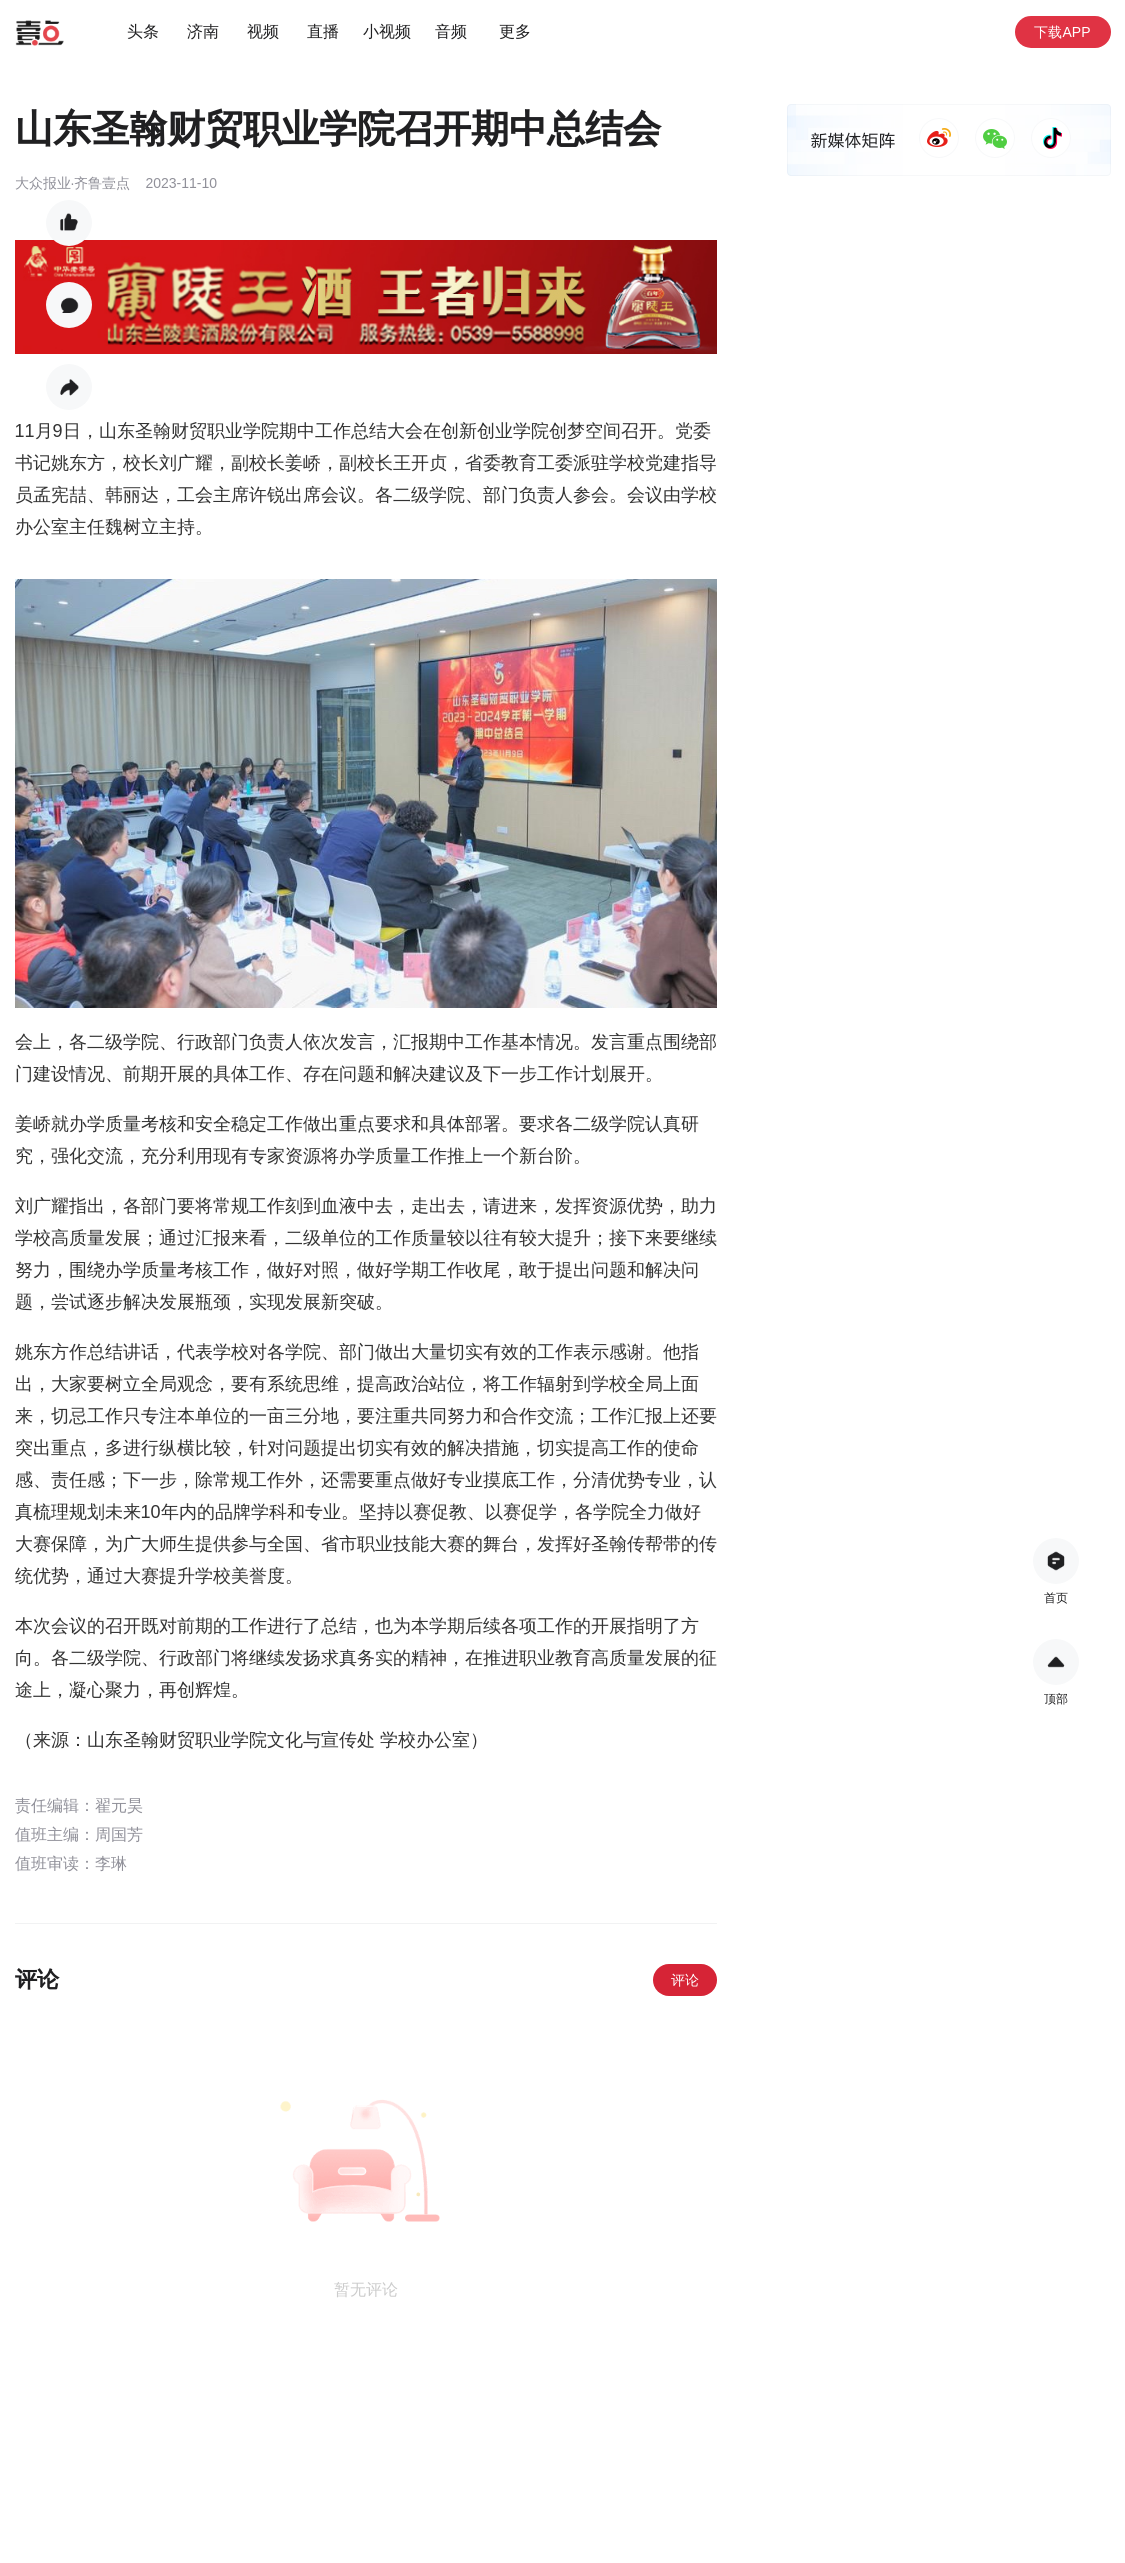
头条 (143, 31)
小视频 (387, 31)
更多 (515, 31)
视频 (263, 31)
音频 (451, 31)
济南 (203, 31)
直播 (323, 31)
